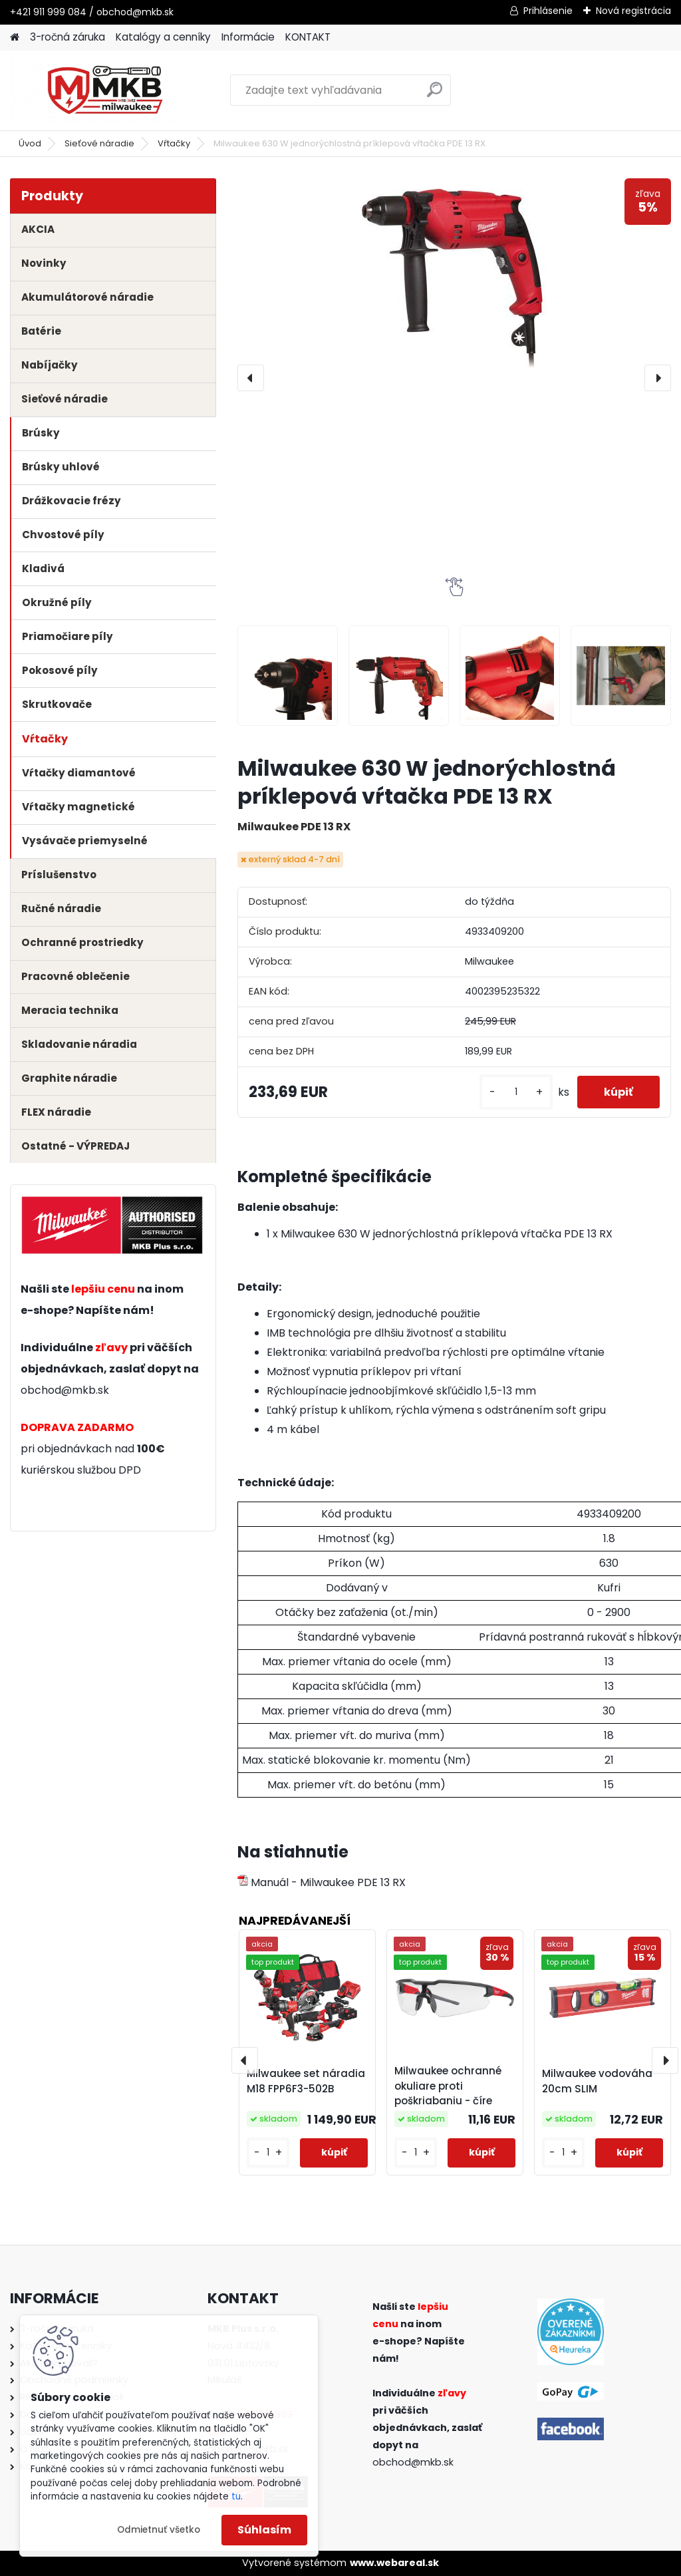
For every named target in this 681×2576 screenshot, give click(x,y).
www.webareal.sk (394, 2562)
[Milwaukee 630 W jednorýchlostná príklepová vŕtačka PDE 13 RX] (454, 278)
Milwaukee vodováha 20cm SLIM (597, 2081)
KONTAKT (308, 37)
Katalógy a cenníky (163, 37)
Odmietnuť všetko (158, 2529)
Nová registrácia (633, 10)
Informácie (248, 37)
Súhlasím (264, 2529)
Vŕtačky (174, 143)
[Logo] (101, 90)
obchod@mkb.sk (65, 1390)
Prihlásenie (548, 10)
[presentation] (250, 378)
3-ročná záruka (67, 37)
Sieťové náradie (99, 143)
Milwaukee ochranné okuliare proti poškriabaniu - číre (447, 2086)
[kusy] (516, 1092)
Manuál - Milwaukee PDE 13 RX (321, 1882)
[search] (434, 95)
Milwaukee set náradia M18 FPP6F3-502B (306, 2081)
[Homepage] (14, 38)
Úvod (30, 143)
